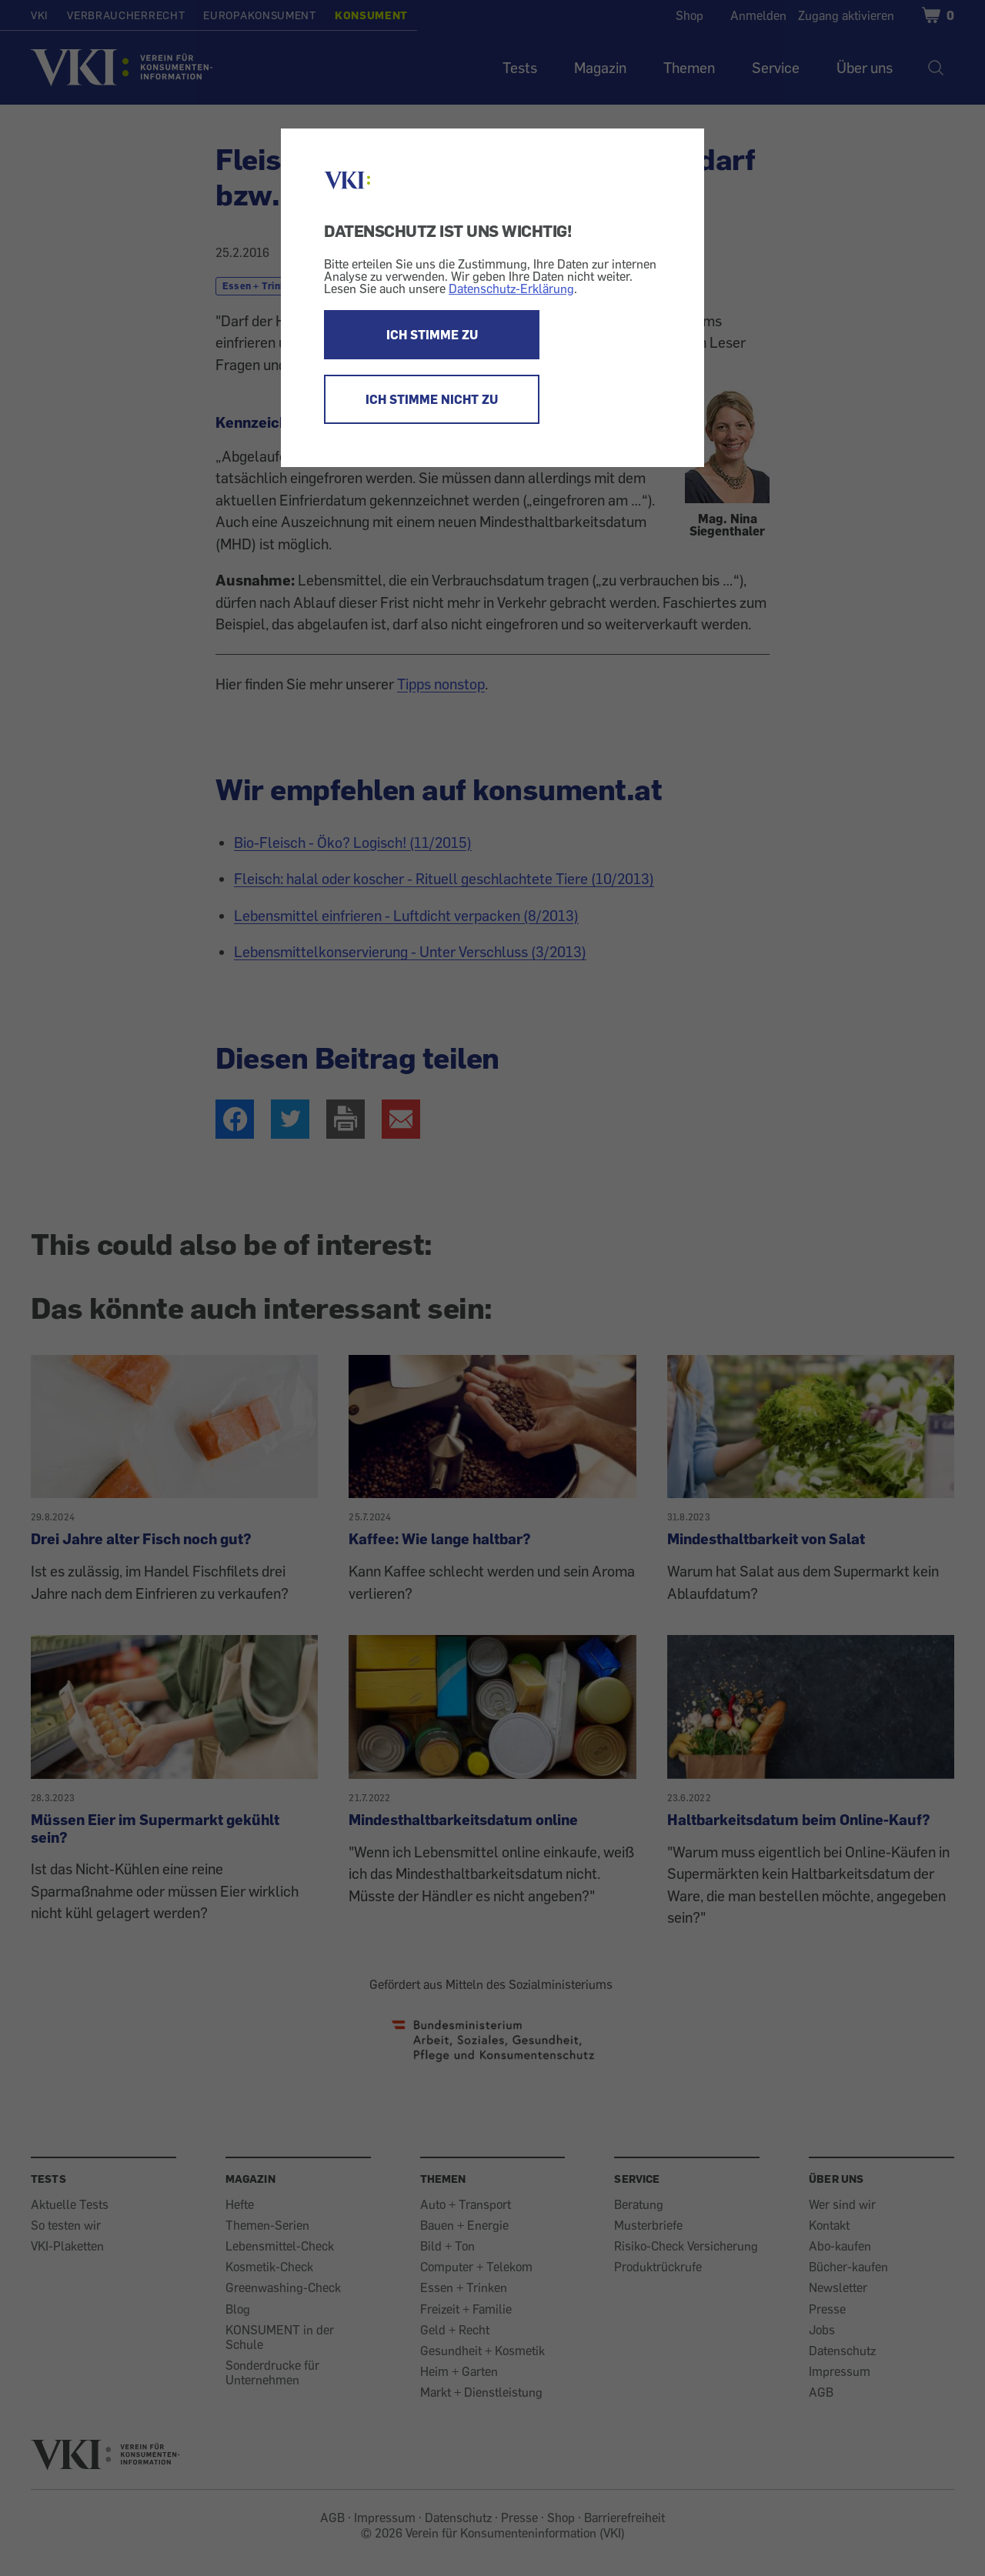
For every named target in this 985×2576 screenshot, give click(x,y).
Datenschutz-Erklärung (511, 288)
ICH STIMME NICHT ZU (432, 399)
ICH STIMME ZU (432, 334)
